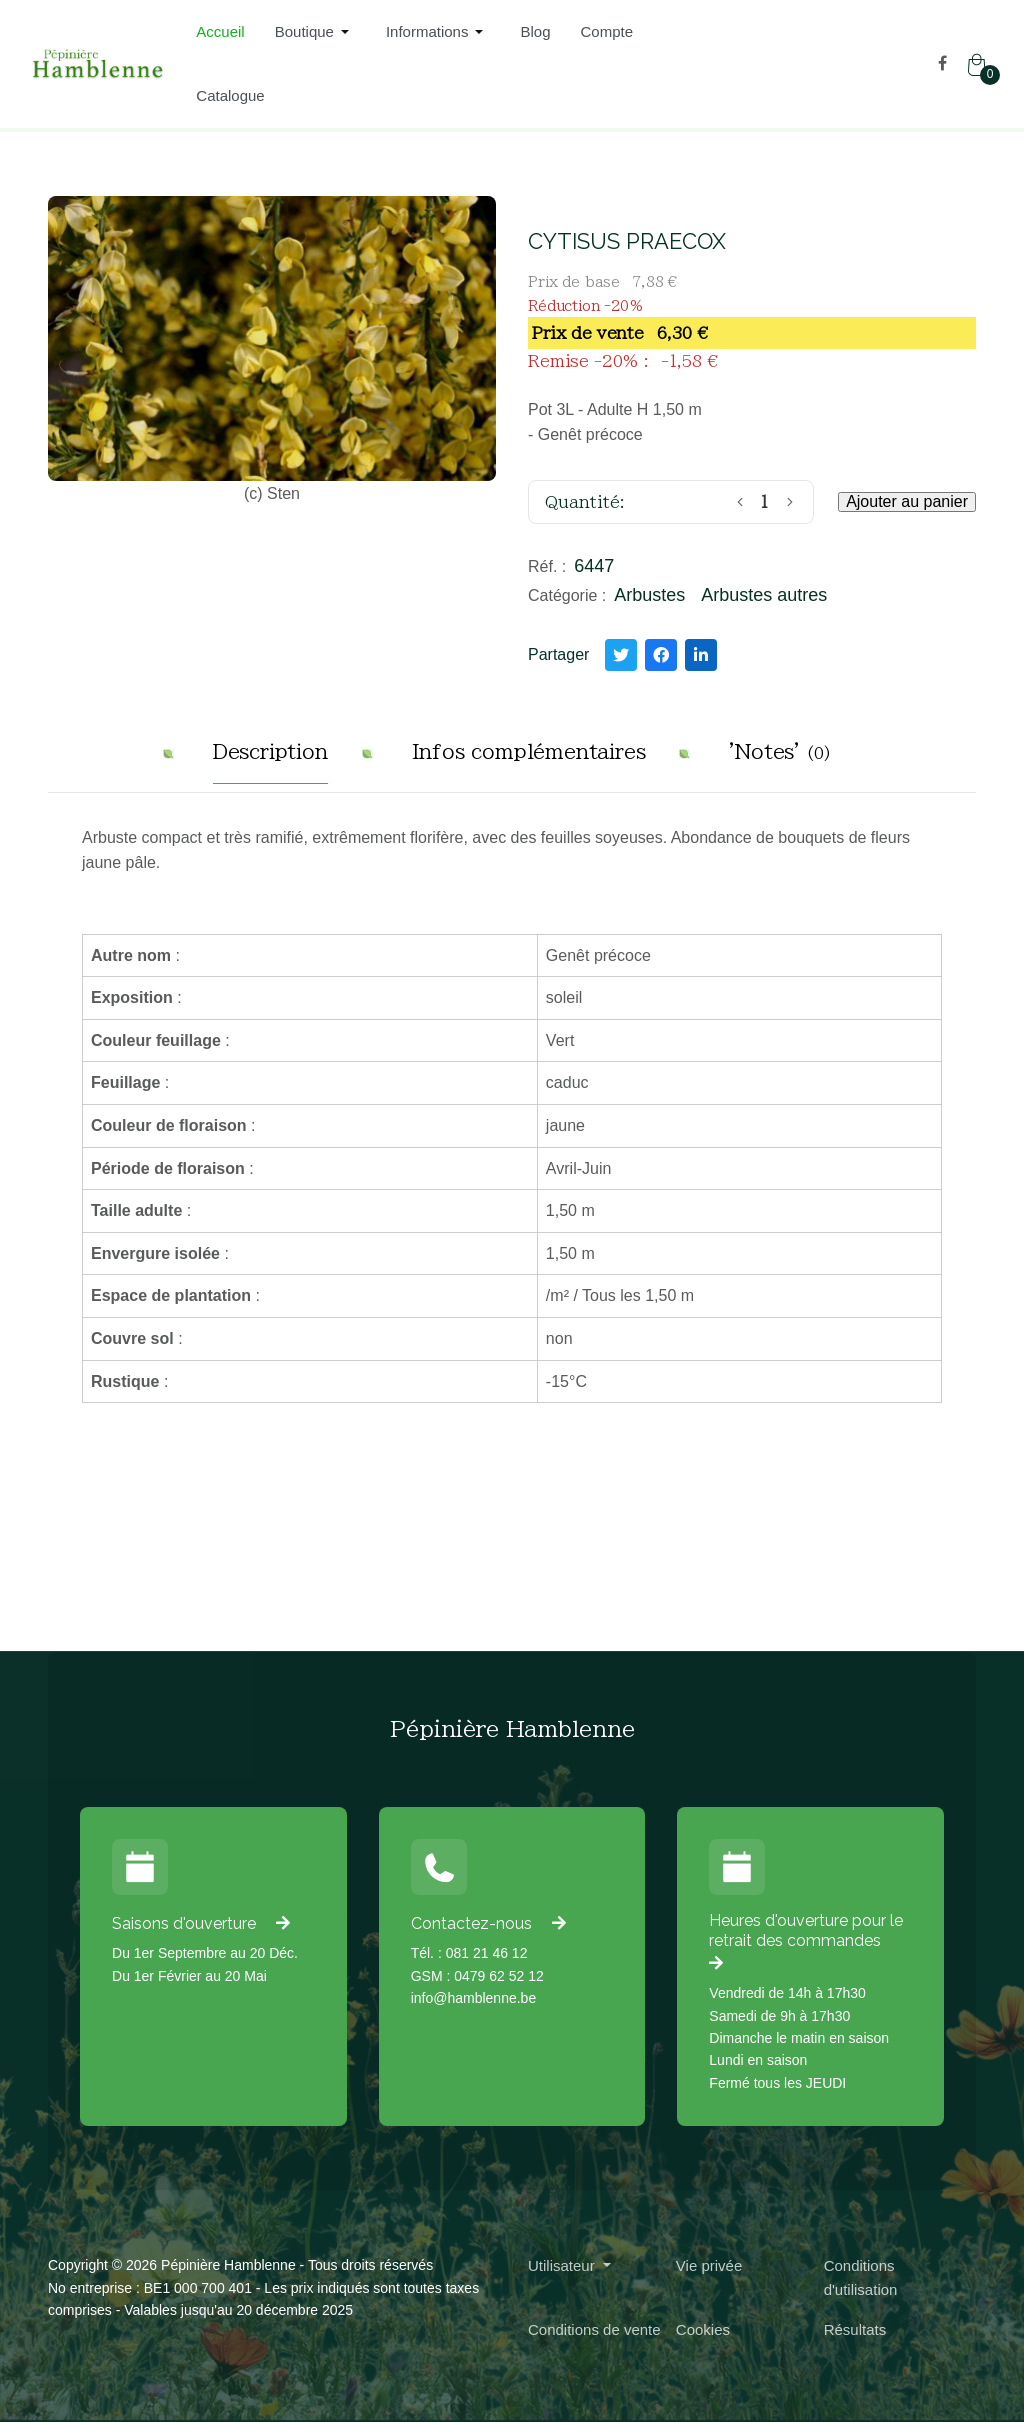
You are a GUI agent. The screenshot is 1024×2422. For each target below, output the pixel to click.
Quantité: (585, 502)
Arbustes (649, 595)
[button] (315, 32)
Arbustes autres (764, 595)
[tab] (270, 759)
